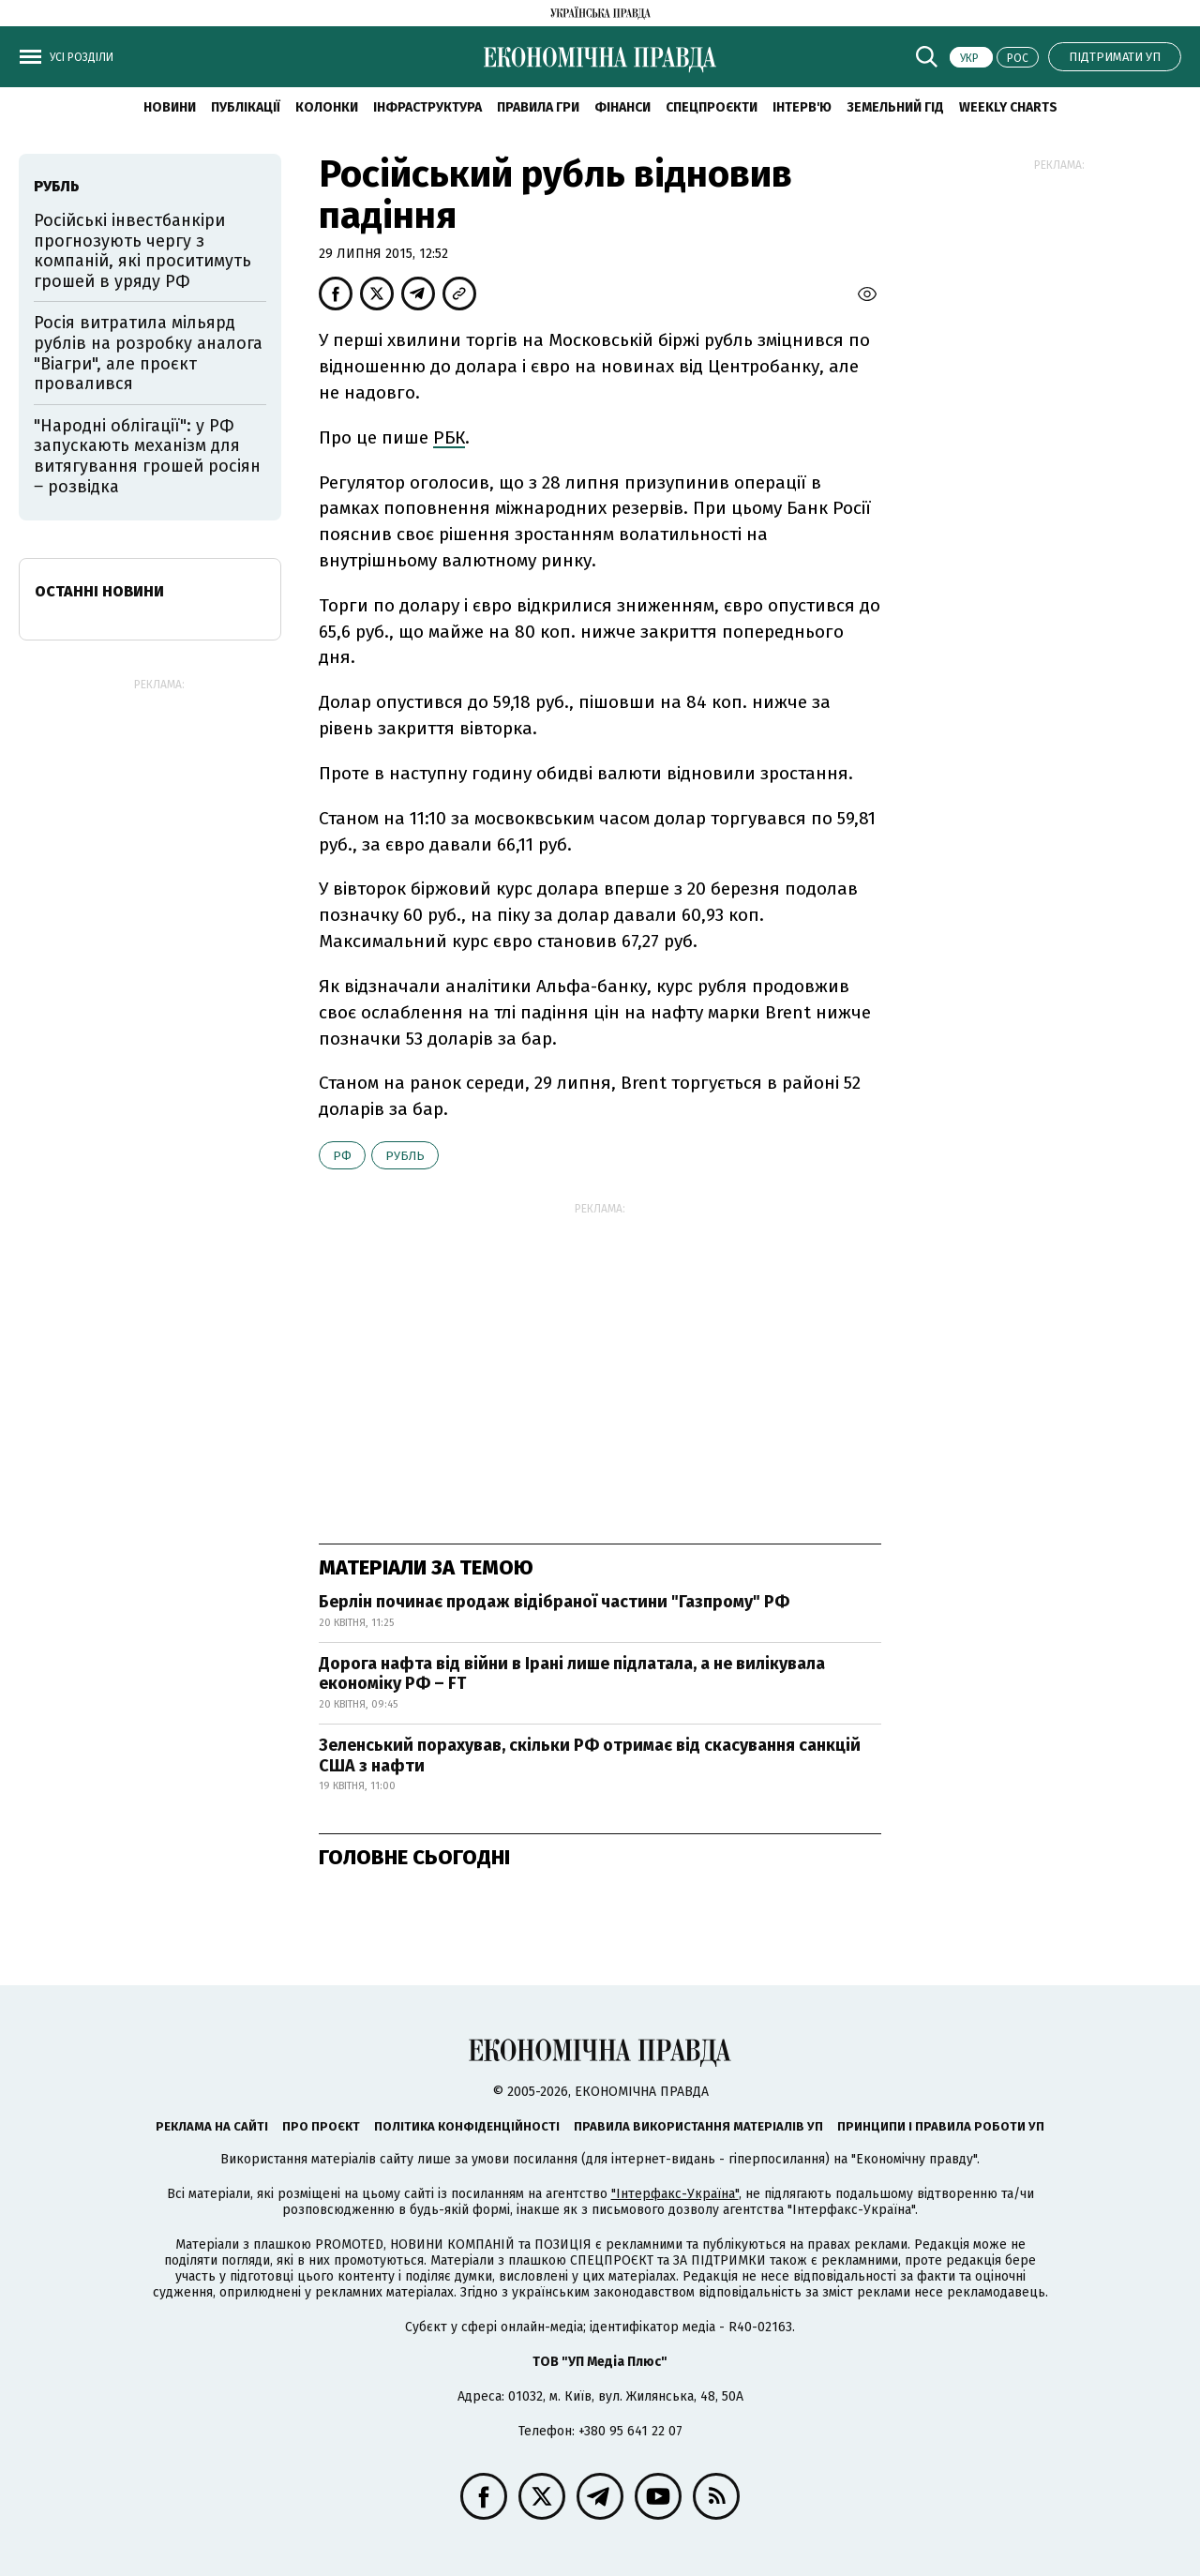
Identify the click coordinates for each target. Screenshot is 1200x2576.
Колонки (326, 107)
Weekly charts (1008, 107)
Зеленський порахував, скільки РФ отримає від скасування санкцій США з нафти (590, 1755)
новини (169, 107)
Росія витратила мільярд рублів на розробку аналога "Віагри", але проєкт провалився (148, 353)
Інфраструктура (427, 107)
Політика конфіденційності (467, 2126)
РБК (449, 437)
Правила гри (538, 107)
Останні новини (99, 591)
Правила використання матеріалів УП (698, 2126)
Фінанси (622, 107)
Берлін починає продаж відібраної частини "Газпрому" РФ (554, 1601)
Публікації (245, 107)
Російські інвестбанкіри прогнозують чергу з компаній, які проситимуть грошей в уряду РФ (142, 251)
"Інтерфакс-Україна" (675, 2194)
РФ (342, 1156)
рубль (405, 1156)
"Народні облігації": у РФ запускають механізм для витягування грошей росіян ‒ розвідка (147, 456)
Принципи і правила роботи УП (940, 2126)
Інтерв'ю (802, 107)
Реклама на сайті (212, 2126)
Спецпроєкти (712, 107)
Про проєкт (321, 2126)
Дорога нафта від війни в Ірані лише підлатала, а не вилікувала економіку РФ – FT (572, 1674)
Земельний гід (895, 107)
